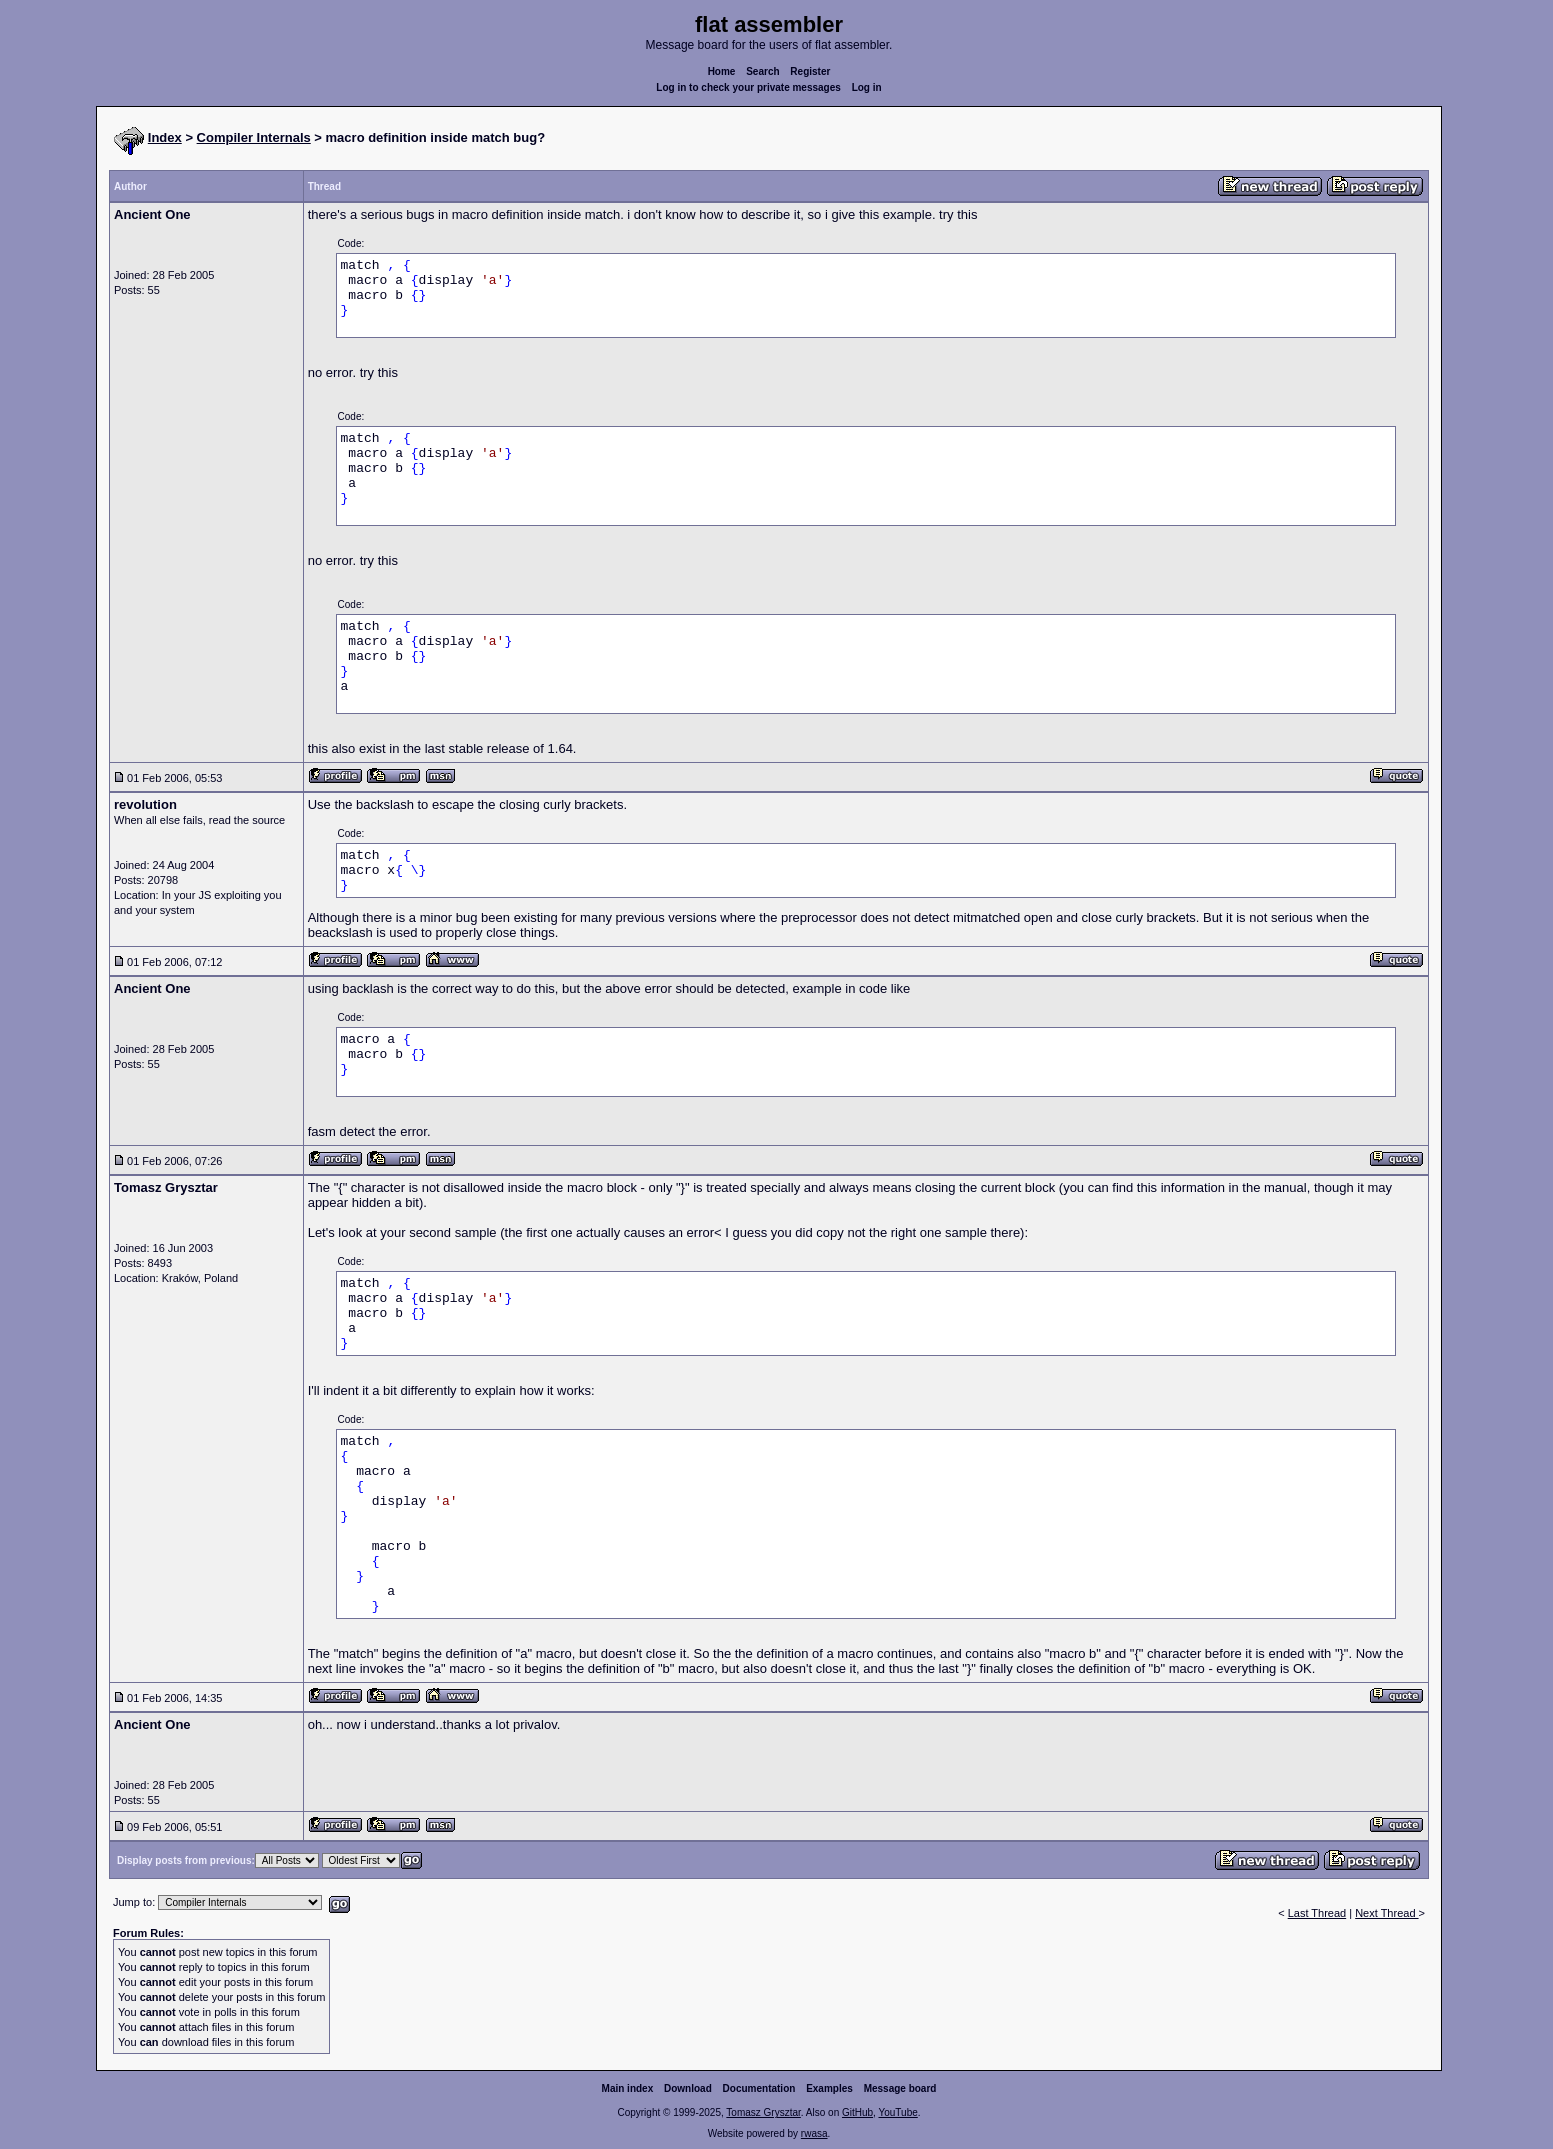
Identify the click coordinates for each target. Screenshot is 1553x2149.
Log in (867, 87)
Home (722, 71)
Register (810, 71)
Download (688, 2088)
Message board (900, 2088)
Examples (829, 2088)
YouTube (897, 2112)
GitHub (857, 2112)
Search (762, 71)
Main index (628, 2088)
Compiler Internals (254, 137)
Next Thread (1386, 1913)
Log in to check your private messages (748, 87)
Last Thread (1317, 1913)
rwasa (814, 2133)
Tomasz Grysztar (763, 2112)
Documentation (759, 2088)
